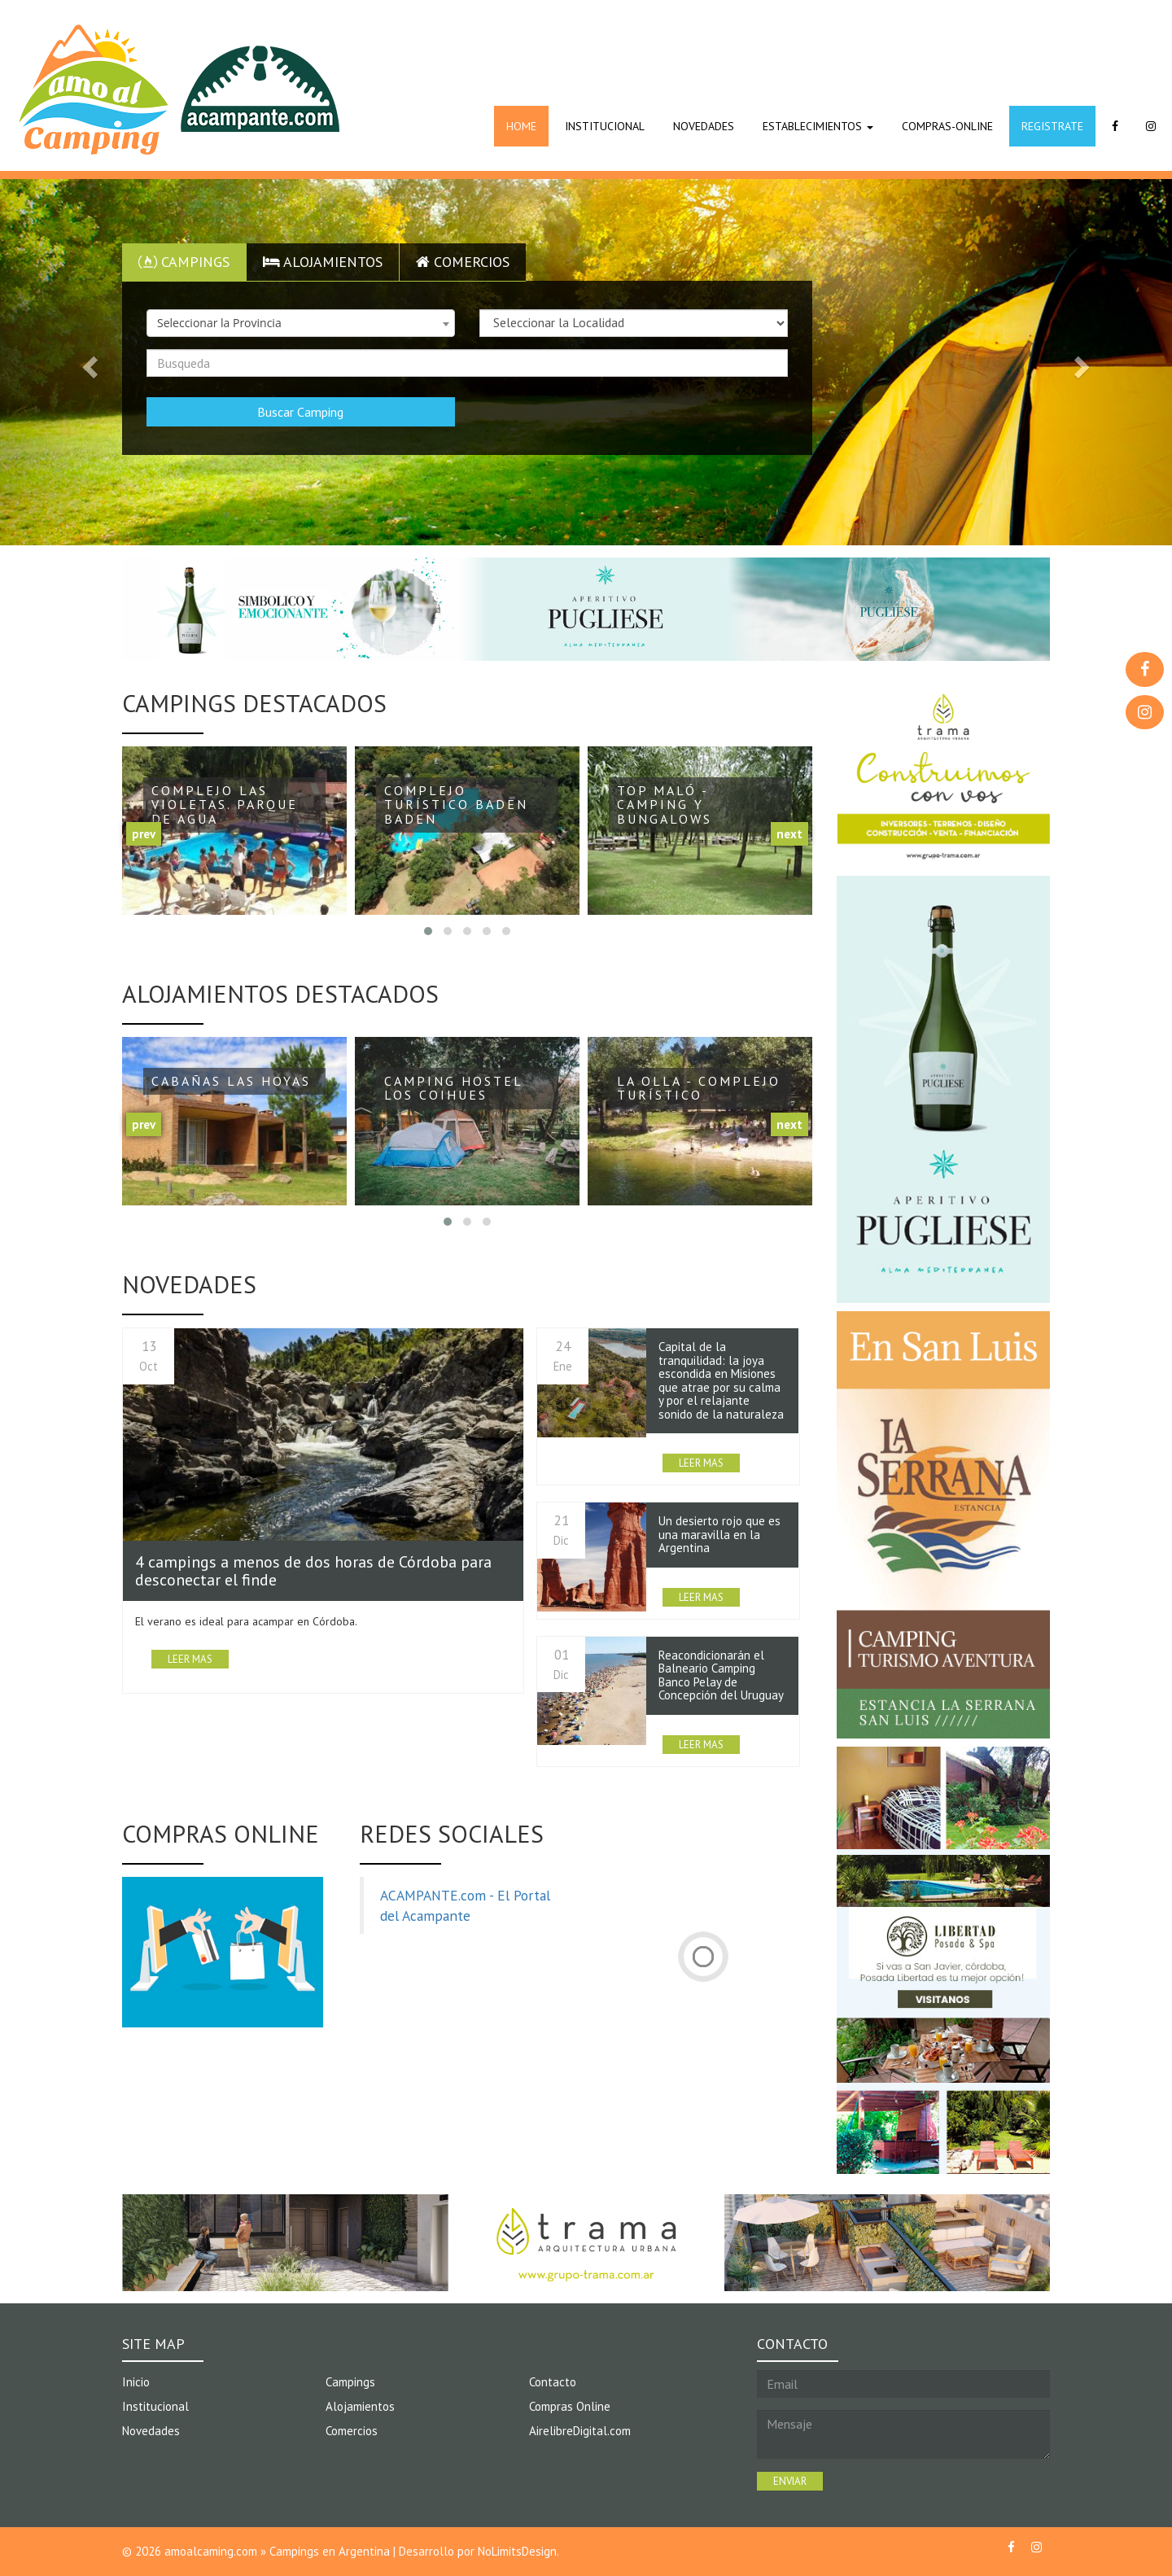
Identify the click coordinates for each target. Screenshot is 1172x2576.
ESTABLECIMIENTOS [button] (818, 126)
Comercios (462, 261)
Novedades (151, 2430)
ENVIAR (790, 2481)
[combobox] (300, 323)
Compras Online (569, 2406)
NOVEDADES (703, 126)
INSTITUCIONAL (605, 126)
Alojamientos (323, 261)
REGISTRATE (1052, 126)
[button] (88, 362)
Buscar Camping (300, 412)
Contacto (552, 2382)
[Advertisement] (699, 44)
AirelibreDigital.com (580, 2430)
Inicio (136, 2382)
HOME (521, 126)
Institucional (155, 2406)
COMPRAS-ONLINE (947, 126)
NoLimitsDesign (517, 2551)
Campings (184, 261)
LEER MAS (190, 1659)
